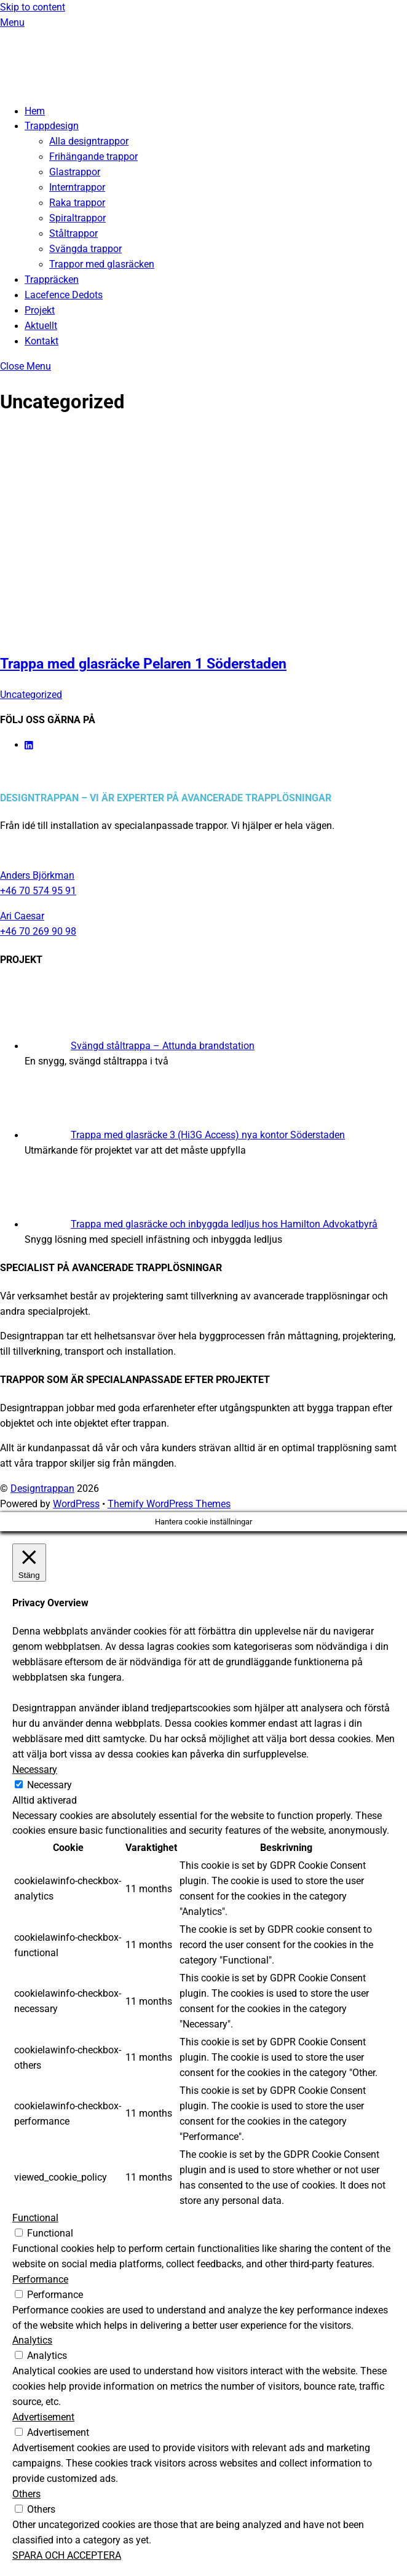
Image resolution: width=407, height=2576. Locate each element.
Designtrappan (42, 1488)
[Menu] (12, 22)
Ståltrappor (73, 233)
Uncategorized (31, 694)
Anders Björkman (37, 875)
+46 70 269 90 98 (38, 931)
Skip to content (32, 7)
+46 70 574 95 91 (38, 891)
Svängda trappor (85, 249)
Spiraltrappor (77, 218)
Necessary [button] (34, 1769)
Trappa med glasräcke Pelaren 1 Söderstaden (143, 663)
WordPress (76, 1504)
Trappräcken (52, 279)
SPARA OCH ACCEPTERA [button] (66, 2555)
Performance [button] (40, 2279)
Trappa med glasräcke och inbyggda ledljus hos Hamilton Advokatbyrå (224, 1224)
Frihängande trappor (93, 156)
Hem (35, 111)
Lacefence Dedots (64, 295)
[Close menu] (25, 366)
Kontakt (41, 341)
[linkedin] (29, 744)
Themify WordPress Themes (169, 1504)
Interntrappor (77, 187)
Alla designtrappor (88, 141)
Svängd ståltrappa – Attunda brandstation (163, 1046)
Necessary (49, 1785)
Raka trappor (77, 202)
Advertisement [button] (43, 2417)
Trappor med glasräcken (101, 264)
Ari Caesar (22, 916)
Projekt (40, 310)
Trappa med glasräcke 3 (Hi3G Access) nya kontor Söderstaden (208, 1135)
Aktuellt (41, 325)
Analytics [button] (32, 2340)
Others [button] (26, 2494)
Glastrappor (74, 172)
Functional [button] (35, 2218)
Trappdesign (52, 126)
